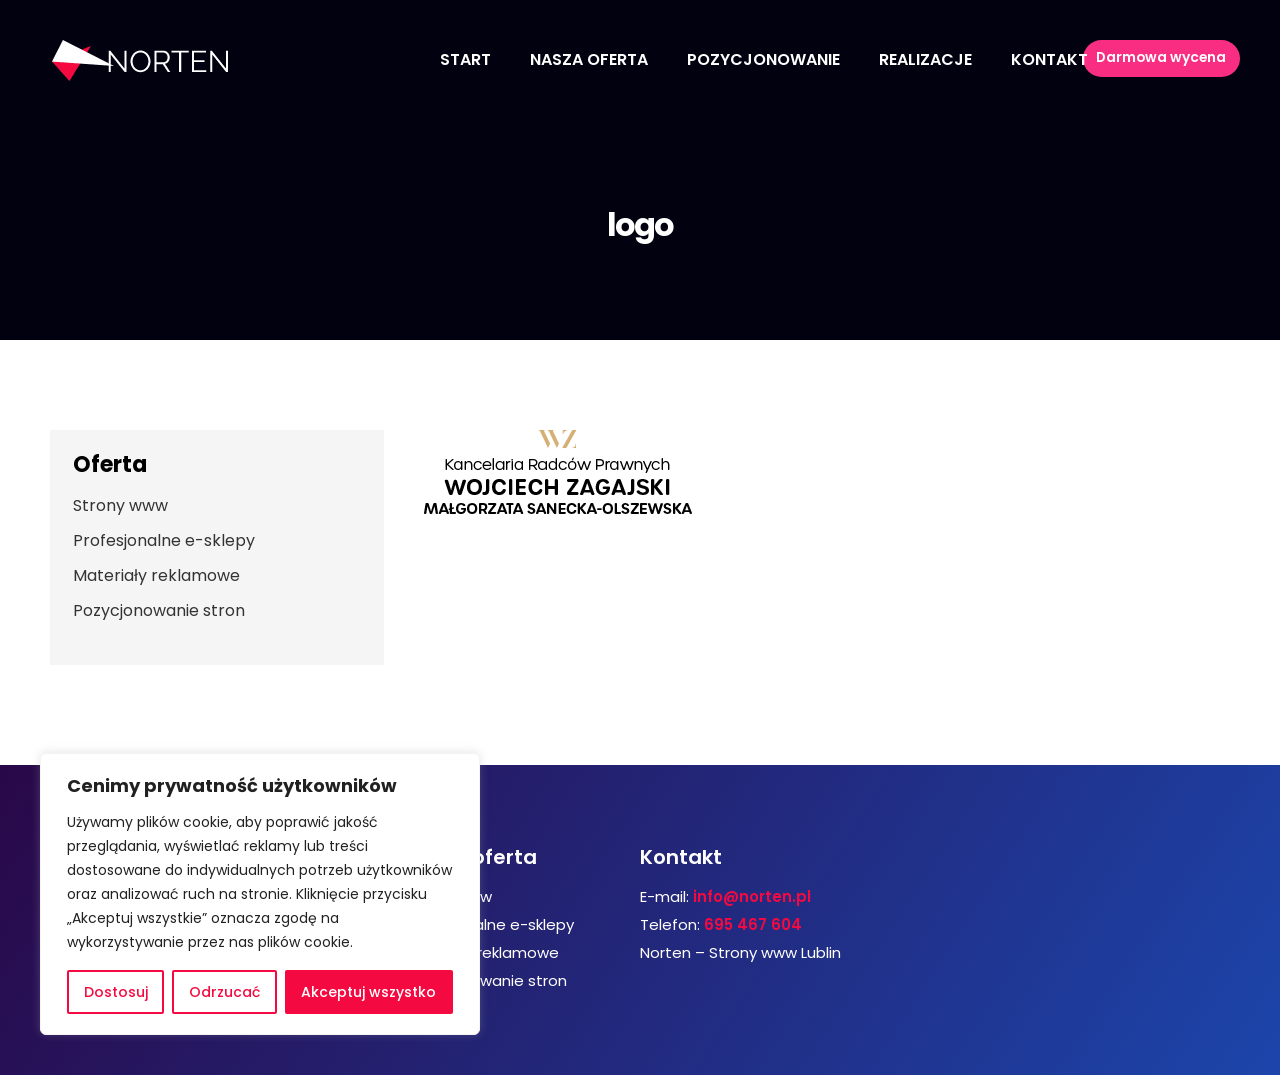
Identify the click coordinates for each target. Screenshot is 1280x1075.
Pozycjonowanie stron (159, 610)
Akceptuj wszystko (368, 992)
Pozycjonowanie (763, 59)
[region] (260, 894)
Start (465, 59)
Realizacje (925, 59)
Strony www (120, 505)
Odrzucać (224, 992)
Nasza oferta (589, 59)
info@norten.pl (752, 896)
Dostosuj (116, 992)
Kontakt (1049, 59)
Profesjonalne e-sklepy (164, 540)
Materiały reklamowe (156, 575)
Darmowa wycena (1173, 60)
